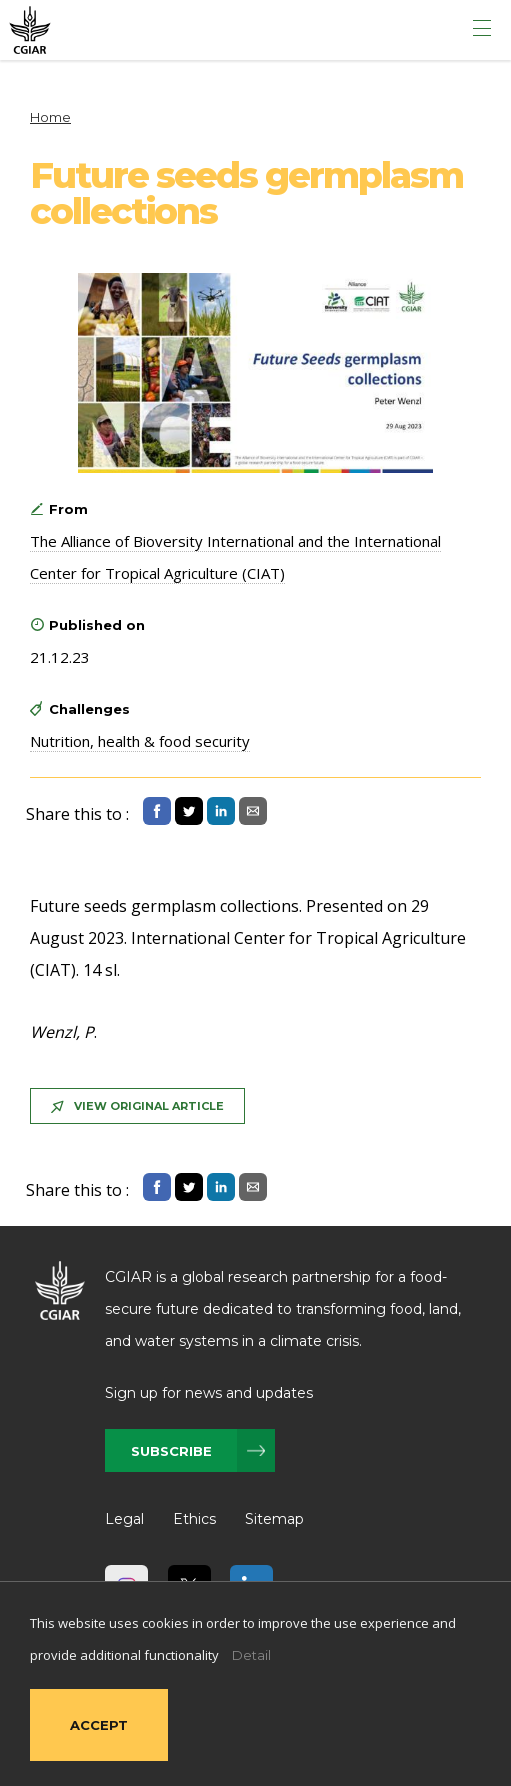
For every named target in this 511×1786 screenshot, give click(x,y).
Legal (124, 1519)
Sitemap (274, 1519)
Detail (251, 1655)
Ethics (194, 1519)
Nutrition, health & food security (140, 741)
